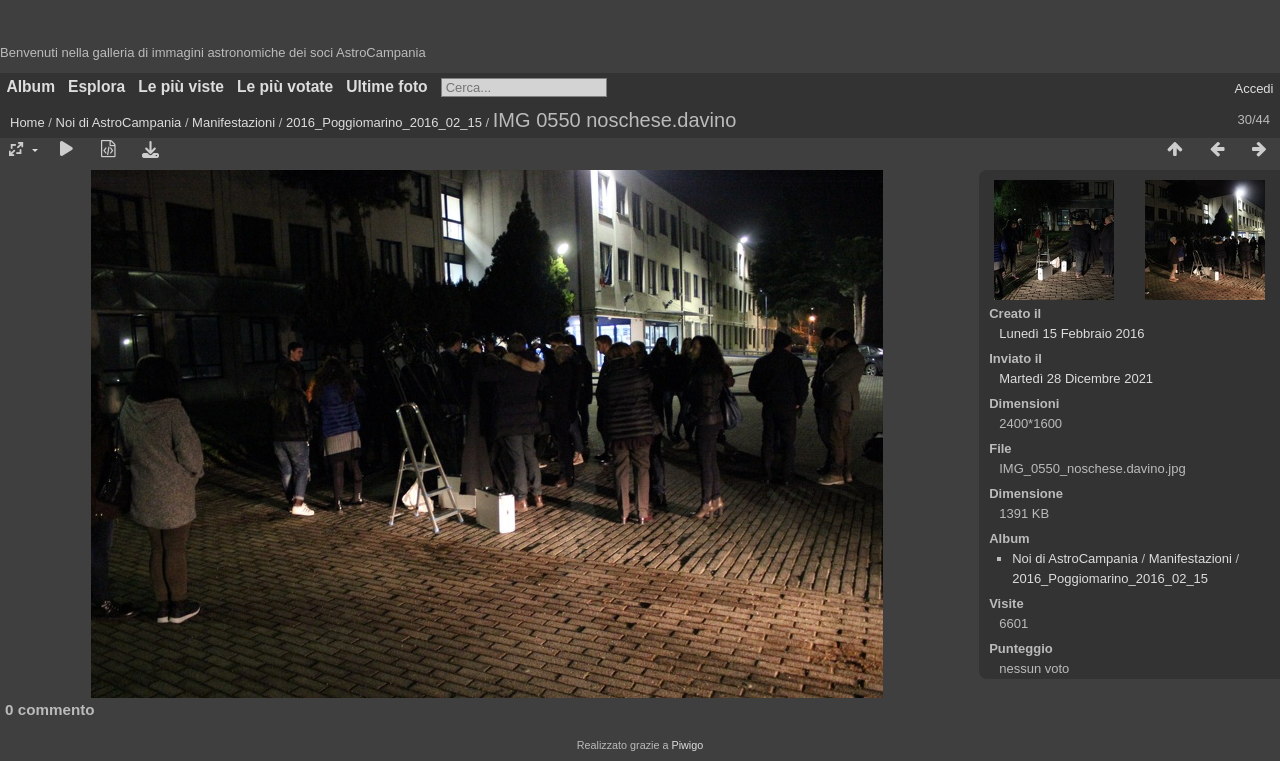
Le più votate (285, 86)
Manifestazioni (233, 122)
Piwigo (687, 745)
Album (31, 86)
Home (27, 122)
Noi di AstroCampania (119, 122)
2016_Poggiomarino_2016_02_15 (384, 122)
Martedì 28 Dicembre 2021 (1076, 378)
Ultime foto (386, 86)
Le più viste (181, 86)
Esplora (96, 86)
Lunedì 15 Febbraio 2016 (1071, 333)
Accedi (1253, 88)
